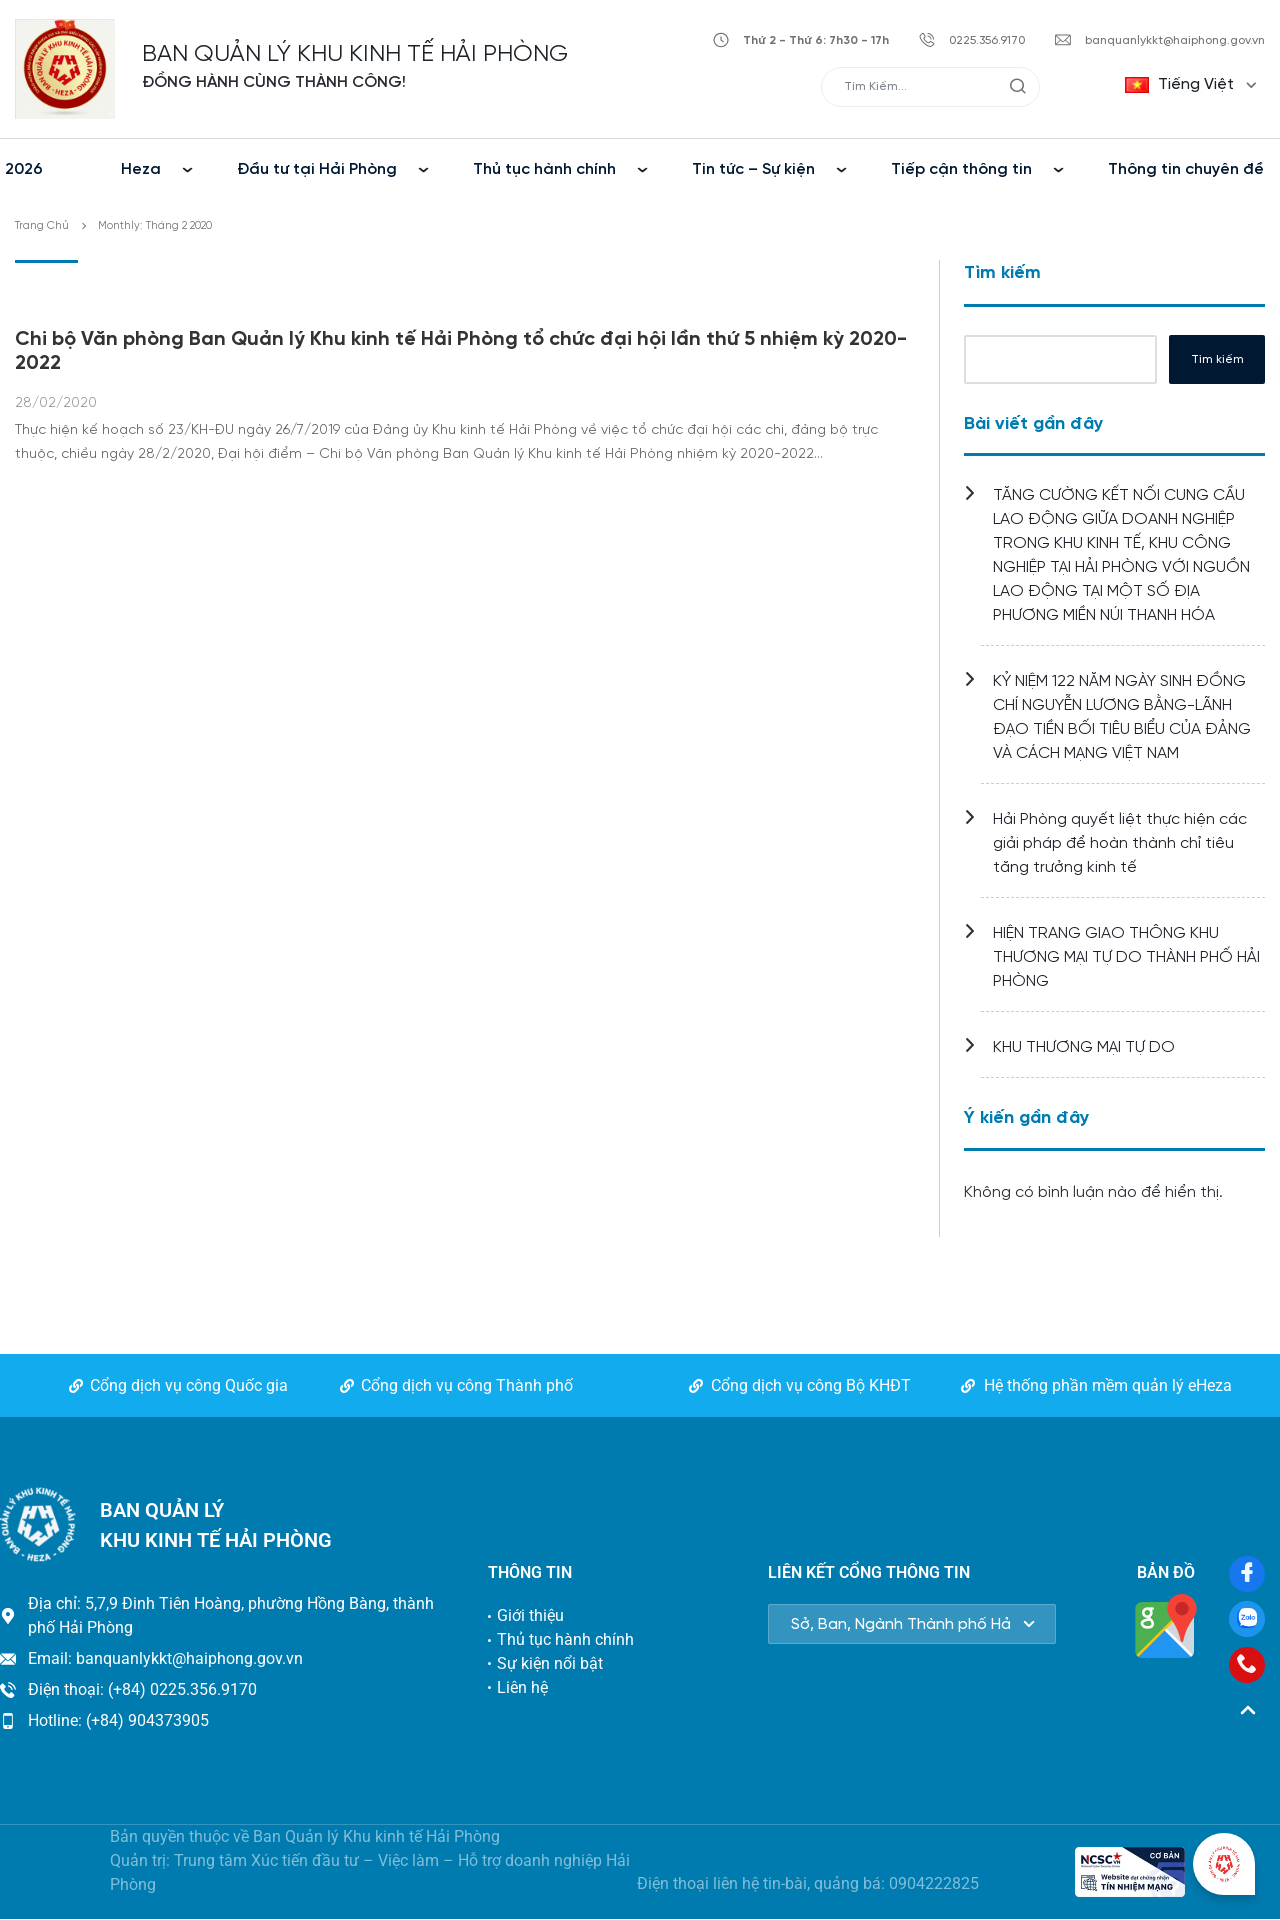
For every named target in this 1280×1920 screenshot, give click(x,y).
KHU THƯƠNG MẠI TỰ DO (1084, 1047)
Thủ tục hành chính (544, 169)
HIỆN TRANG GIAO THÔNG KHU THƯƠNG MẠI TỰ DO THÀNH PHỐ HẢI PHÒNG (1126, 957)
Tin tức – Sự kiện (753, 169)
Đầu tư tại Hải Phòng (317, 169)
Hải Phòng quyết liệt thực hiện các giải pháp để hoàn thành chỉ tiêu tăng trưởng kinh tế (1120, 843)
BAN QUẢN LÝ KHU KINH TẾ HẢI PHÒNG (355, 54)
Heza (141, 169)
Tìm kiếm (1002, 273)
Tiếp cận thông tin (961, 169)
